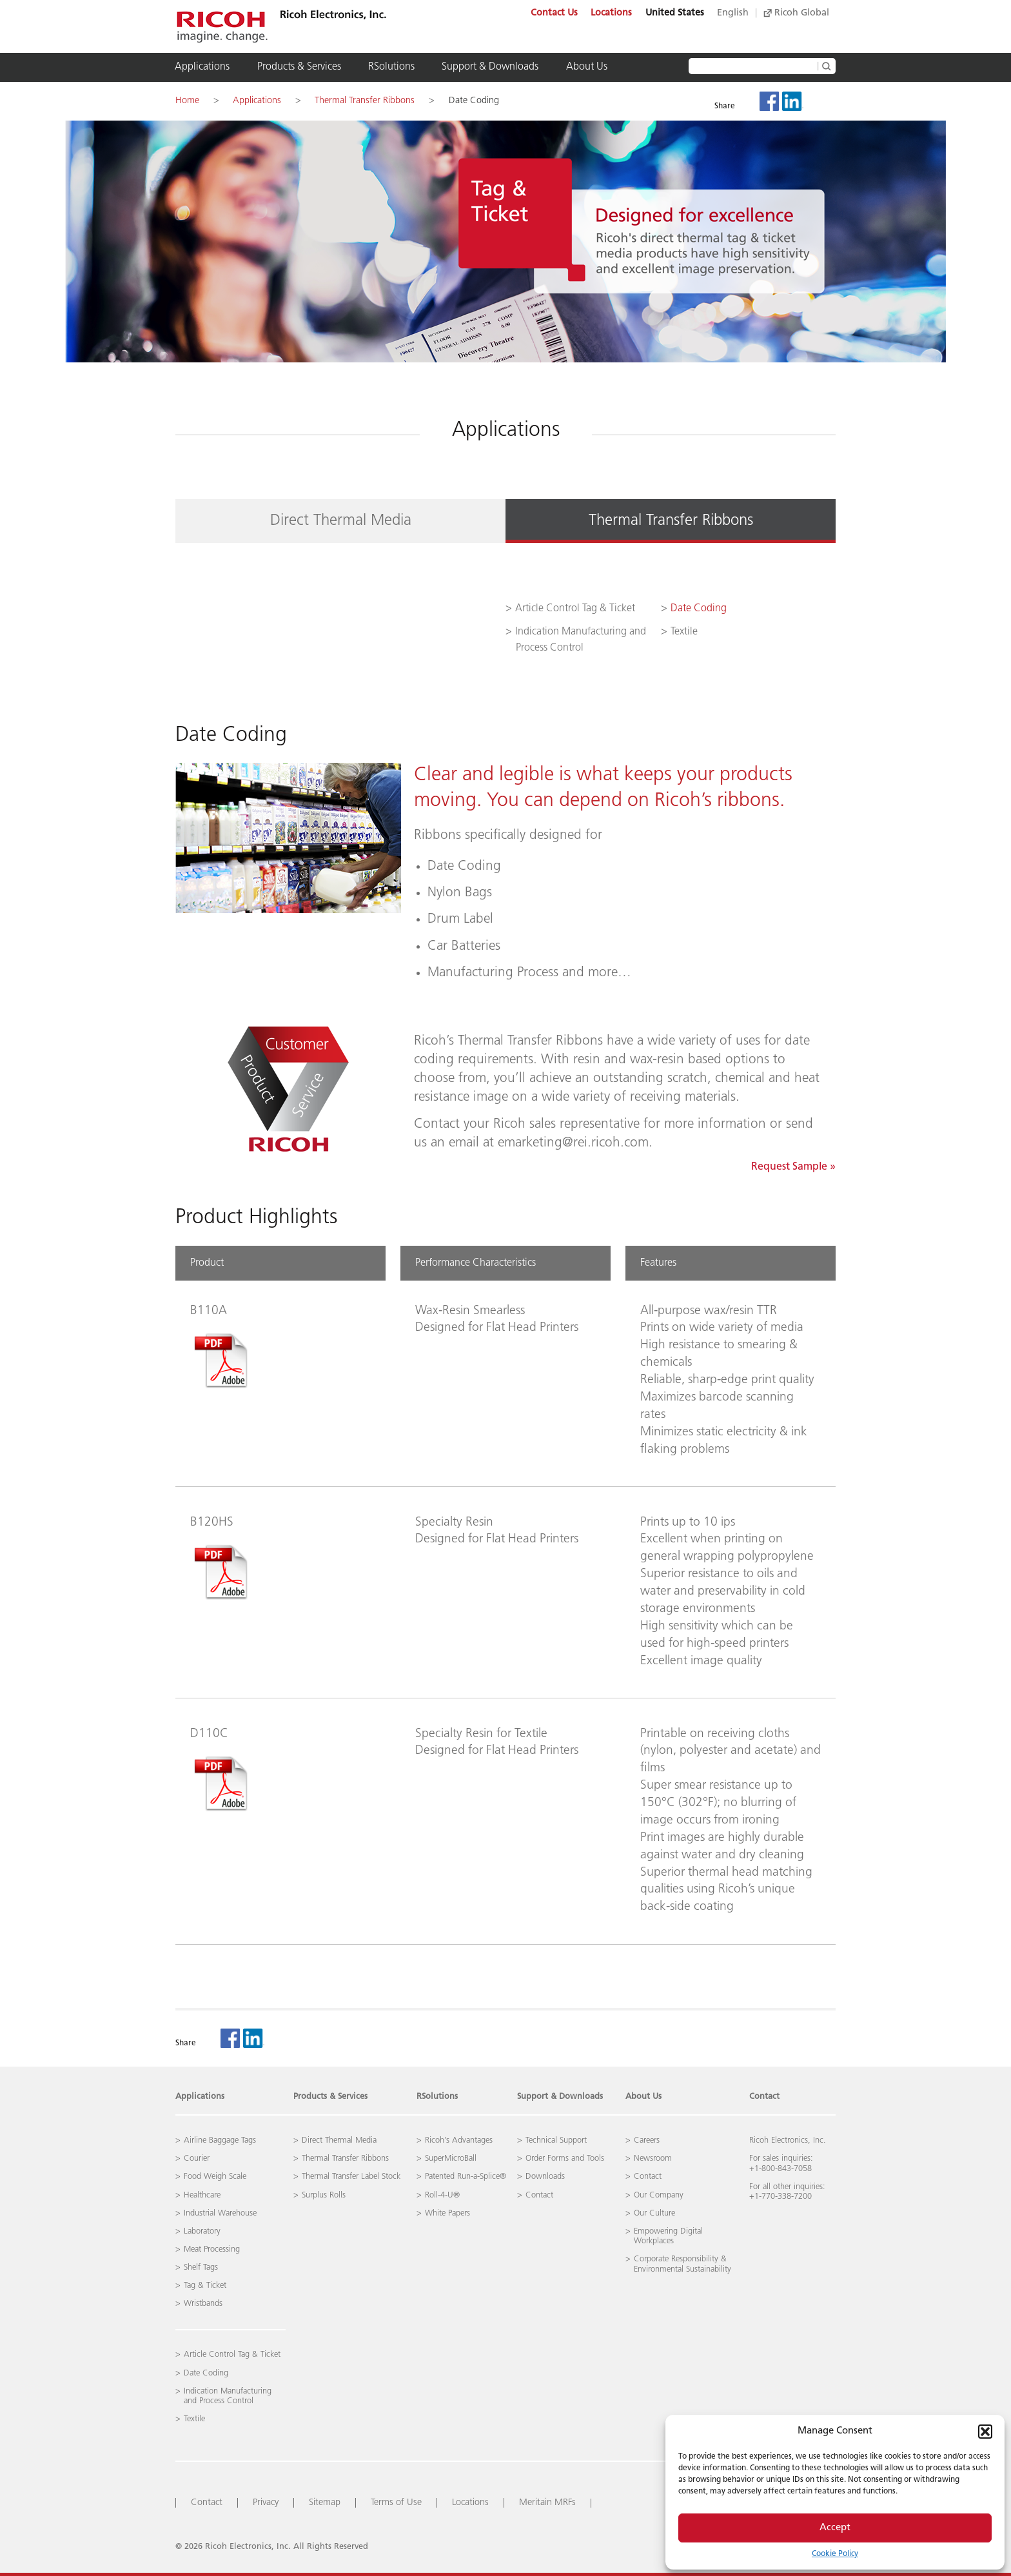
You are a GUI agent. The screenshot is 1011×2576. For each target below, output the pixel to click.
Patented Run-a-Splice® (465, 2176)
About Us (586, 67)
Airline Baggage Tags (220, 2140)
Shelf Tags (201, 2267)
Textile (684, 632)
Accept (835, 2528)
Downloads (545, 2176)
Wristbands (203, 2303)
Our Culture (654, 2213)
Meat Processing (212, 2249)
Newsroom (653, 2158)
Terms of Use (396, 2503)
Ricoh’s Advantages (459, 2140)
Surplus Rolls (324, 2195)
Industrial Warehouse (220, 2213)
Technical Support (556, 2140)
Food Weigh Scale (215, 2176)
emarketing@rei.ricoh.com (573, 1143)
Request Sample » (793, 1167)
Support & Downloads (490, 67)
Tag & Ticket (205, 2285)
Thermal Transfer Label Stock (351, 2176)
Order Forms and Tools (564, 2158)
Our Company (658, 2195)
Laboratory (202, 2231)
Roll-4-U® (442, 2195)
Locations (611, 13)
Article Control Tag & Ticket (575, 609)
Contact (764, 2096)
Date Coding (474, 101)
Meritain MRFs (547, 2503)
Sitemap (324, 2503)
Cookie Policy (835, 2554)
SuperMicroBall (450, 2158)
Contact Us (554, 13)
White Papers (447, 2213)
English (733, 13)
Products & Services (299, 67)
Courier (197, 2158)
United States (674, 13)
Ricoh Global (796, 13)
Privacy (266, 2503)
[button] (985, 2431)
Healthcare (202, 2195)
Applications (202, 67)
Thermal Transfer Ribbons (365, 101)
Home (187, 101)
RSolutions (391, 67)
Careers (647, 2140)
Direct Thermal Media (340, 521)
